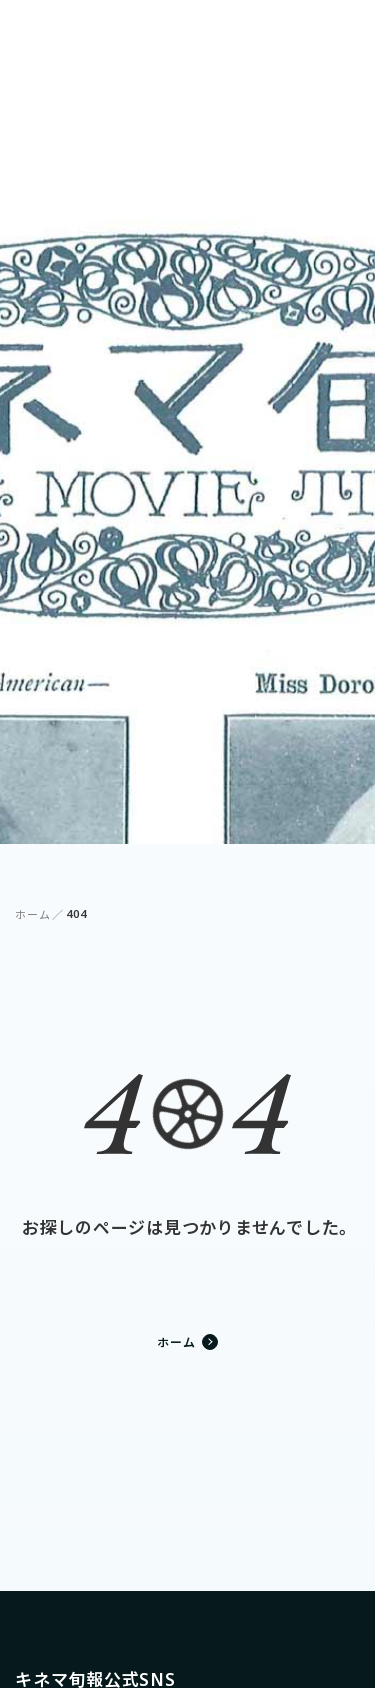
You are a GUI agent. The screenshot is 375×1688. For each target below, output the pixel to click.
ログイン (262, 30)
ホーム (32, 914)
